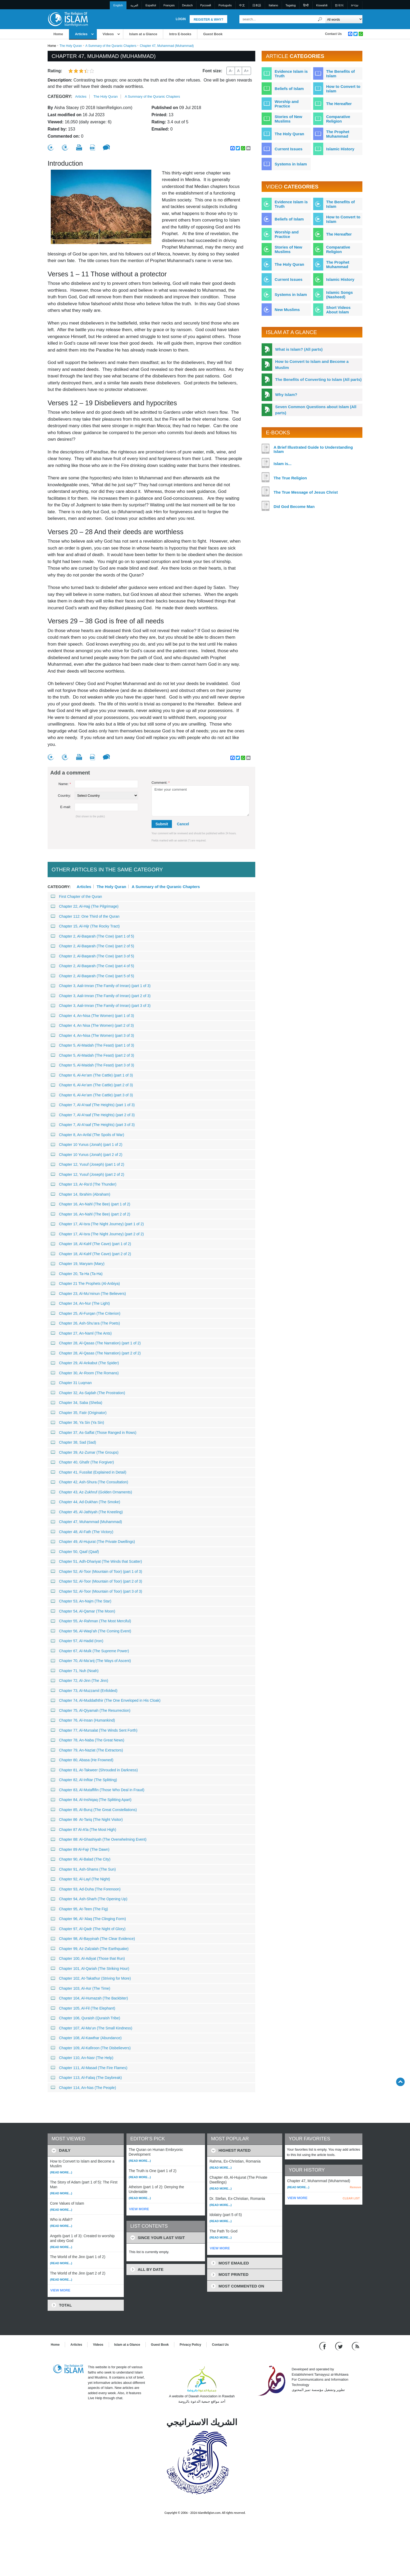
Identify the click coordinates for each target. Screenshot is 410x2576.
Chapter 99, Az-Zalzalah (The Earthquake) (90, 1949)
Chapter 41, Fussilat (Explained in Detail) (88, 1472)
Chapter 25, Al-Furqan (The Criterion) (85, 1313)
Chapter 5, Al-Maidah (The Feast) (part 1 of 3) (92, 1045)
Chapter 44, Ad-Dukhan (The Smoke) (85, 1502)
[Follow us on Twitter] (339, 2346)
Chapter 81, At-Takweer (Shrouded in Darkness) (94, 1770)
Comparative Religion (338, 118)
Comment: (161, 783)
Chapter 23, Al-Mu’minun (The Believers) (88, 1293)
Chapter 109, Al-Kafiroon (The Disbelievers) (91, 2048)
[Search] (320, 19)
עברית (354, 5)
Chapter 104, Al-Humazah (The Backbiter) (89, 1998)
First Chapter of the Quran (76, 896)
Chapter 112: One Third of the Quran (85, 916)
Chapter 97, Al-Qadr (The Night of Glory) (88, 1929)
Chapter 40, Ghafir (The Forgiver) (82, 1462)
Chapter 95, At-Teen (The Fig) (79, 1909)
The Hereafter (339, 103)
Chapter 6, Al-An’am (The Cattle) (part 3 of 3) (92, 1095)
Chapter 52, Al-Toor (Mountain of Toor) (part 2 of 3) (96, 1581)
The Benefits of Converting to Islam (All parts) (318, 379)
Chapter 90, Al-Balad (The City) (81, 1859)
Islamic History (340, 149)
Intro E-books (180, 34)
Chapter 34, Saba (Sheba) (76, 1402)
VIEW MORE (60, 2290)
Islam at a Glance (143, 34)
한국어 (339, 5)
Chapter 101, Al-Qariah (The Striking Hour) (90, 1968)
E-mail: (65, 807)
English (118, 5)
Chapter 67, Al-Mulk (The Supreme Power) (90, 1651)
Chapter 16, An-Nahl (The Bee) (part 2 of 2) (90, 1214)
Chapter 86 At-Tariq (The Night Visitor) (87, 1819)
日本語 (256, 5)
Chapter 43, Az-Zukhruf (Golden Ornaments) (91, 1492)
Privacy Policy (190, 2345)
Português (225, 5)
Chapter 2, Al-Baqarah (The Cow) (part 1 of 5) (92, 936)
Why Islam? (286, 394)
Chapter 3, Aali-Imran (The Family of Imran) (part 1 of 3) (101, 986)
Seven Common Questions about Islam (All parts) (315, 409)
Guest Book (212, 34)
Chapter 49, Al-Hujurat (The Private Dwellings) (93, 1541)
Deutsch (187, 5)
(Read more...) (61, 2172)
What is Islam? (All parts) (298, 349)
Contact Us (333, 34)
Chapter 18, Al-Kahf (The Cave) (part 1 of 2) (91, 1244)
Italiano (273, 5)
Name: (64, 784)
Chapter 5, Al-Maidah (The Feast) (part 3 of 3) (92, 1065)
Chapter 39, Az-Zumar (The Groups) (85, 1452)
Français (169, 5)
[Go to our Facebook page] (323, 2346)
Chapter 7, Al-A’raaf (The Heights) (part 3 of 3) (93, 1125)
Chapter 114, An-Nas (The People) (83, 2088)
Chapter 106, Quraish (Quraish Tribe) (85, 2018)
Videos (108, 34)
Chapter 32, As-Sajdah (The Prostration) (88, 1393)
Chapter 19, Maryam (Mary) (77, 1264)
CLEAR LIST (351, 2198)
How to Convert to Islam (343, 88)
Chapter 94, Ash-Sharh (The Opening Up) (89, 1899)
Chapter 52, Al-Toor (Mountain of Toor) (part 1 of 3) (96, 1571)
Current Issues (288, 149)
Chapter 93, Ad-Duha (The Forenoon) (86, 1889)
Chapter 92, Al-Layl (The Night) (80, 1879)
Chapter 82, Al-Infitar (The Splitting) (84, 1780)
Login (181, 19)
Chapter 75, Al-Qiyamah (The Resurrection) (90, 1710)
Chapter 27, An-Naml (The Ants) (81, 1333)
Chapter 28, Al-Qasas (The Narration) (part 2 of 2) (96, 1353)
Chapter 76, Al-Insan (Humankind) (83, 1720)
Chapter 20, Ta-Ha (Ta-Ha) (77, 1274)
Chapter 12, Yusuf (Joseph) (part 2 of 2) (87, 1174)
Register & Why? (208, 19)
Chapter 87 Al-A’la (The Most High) (83, 1829)
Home (58, 34)
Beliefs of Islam (289, 88)
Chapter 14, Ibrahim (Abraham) (80, 1194)
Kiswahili (321, 5)
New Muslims (287, 309)
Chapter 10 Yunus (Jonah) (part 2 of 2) (86, 1154)
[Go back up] (400, 2081)
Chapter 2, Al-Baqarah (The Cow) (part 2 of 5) (92, 946)
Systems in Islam (291, 164)
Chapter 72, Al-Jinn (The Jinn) (79, 1680)
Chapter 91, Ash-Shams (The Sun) (83, 1869)
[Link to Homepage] (68, 19)
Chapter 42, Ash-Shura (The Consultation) (89, 1482)
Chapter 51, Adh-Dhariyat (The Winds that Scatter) (96, 1561)
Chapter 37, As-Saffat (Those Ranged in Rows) (93, 1432)
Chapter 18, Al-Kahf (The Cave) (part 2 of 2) (91, 1254)
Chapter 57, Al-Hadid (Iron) (77, 1641)
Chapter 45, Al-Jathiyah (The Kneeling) (87, 1512)
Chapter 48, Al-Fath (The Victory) (82, 1532)
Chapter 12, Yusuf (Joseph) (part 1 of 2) (87, 1164)
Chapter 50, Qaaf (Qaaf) (75, 1552)
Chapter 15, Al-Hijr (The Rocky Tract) (85, 926)
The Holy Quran (71, 46)
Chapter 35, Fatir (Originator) (79, 1413)
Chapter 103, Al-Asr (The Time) (80, 1988)
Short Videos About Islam (338, 309)
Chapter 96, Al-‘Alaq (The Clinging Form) (88, 1919)
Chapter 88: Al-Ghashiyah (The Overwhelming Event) (99, 1839)
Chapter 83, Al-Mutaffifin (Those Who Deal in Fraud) (97, 1790)
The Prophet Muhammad (337, 133)
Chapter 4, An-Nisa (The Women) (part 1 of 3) (92, 1016)
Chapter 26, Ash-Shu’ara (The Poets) (85, 1323)
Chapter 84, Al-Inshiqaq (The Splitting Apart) (91, 1800)
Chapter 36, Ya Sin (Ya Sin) (77, 1422)
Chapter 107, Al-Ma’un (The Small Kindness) (91, 2028)
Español (150, 5)
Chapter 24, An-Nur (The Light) (80, 1303)
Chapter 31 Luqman (71, 1383)
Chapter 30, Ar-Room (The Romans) (85, 1373)
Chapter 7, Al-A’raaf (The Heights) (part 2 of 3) (93, 1115)
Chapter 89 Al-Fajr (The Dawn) (80, 1849)
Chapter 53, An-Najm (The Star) (81, 1601)
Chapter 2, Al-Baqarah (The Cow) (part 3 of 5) (92, 956)
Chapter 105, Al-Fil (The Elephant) (83, 2008)
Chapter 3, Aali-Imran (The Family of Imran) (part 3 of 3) (101, 1005)
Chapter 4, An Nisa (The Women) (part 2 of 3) (92, 1025)
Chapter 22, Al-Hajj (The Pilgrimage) (85, 906)
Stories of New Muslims (288, 118)
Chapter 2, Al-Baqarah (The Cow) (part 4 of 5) (92, 966)
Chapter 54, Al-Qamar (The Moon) (83, 1611)
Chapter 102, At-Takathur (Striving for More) (91, 1978)
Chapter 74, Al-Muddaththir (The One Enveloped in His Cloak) (106, 1700)
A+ (246, 71)
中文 (242, 5)
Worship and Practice (287, 103)
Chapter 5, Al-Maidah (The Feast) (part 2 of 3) (92, 1055)
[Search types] (344, 19)
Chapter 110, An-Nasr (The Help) (82, 2058)
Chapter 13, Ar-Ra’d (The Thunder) (83, 1184)
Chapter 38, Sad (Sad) (73, 1442)
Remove (355, 2187)
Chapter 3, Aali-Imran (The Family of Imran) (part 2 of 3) (101, 996)
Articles (81, 34)
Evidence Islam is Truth (291, 73)
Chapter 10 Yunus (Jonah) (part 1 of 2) (86, 1144)
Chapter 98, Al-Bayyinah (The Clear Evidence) (93, 1938)
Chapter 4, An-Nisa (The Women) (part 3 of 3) (92, 1035)
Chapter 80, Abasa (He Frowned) (82, 1760)
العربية (134, 5)
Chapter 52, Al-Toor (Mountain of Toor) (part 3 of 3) (96, 1591)
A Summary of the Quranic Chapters (110, 46)
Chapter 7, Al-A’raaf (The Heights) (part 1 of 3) (93, 1105)
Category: (60, 96)
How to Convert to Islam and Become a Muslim (312, 364)
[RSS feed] (355, 2346)
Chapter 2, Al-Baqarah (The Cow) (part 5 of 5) (92, 976)
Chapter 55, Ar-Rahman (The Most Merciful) (91, 1621)
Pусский (205, 5)
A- (231, 71)
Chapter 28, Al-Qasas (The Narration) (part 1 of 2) (96, 1343)
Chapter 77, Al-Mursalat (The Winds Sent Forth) (94, 1730)
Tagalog (290, 5)
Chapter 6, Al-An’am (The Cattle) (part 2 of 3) (92, 1085)
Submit (162, 824)
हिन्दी (306, 5)
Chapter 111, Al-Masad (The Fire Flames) (89, 2068)
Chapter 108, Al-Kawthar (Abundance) (86, 2038)
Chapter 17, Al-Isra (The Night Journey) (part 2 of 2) (97, 1234)
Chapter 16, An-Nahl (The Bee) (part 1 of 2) (90, 1204)
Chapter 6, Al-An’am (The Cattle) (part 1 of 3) (92, 1075)
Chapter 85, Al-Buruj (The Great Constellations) (94, 1810)
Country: (64, 796)
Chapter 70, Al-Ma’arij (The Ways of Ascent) (91, 1661)
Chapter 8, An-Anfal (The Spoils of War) (87, 1135)
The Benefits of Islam (340, 73)
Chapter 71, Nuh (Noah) (74, 1671)
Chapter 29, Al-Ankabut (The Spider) (85, 1363)
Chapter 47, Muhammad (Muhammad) (86, 1522)
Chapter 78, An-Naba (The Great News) (87, 1740)
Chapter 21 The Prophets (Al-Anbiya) (85, 1283)
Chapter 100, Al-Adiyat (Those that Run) (88, 1958)
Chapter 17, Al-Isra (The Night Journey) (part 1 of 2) (97, 1224)
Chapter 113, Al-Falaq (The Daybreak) (86, 2077)
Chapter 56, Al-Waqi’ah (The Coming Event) (91, 1631)
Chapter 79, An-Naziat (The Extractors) (87, 1750)
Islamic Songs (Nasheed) (339, 294)
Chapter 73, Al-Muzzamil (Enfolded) (84, 1690)
